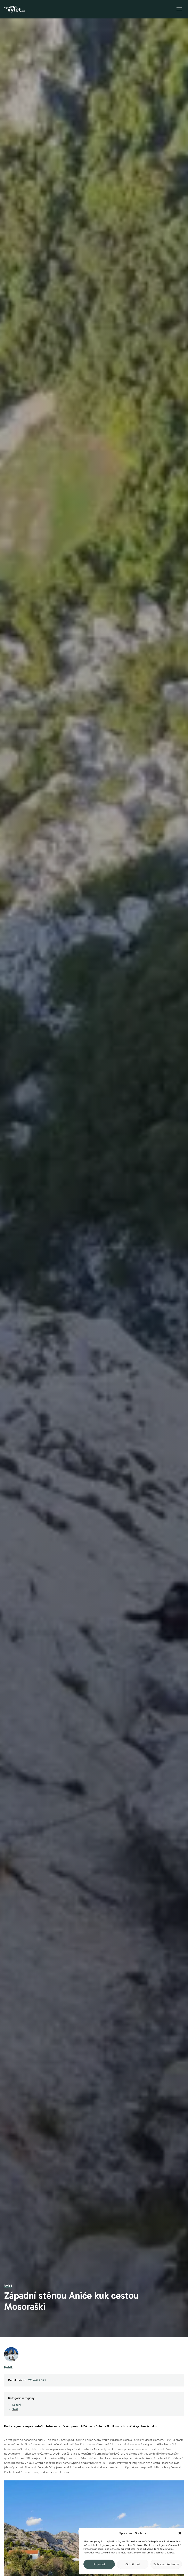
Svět (15, 2409)
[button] (180, 2533)
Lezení (16, 2405)
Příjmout (99, 2564)
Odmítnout (132, 2564)
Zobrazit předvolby (166, 2564)
